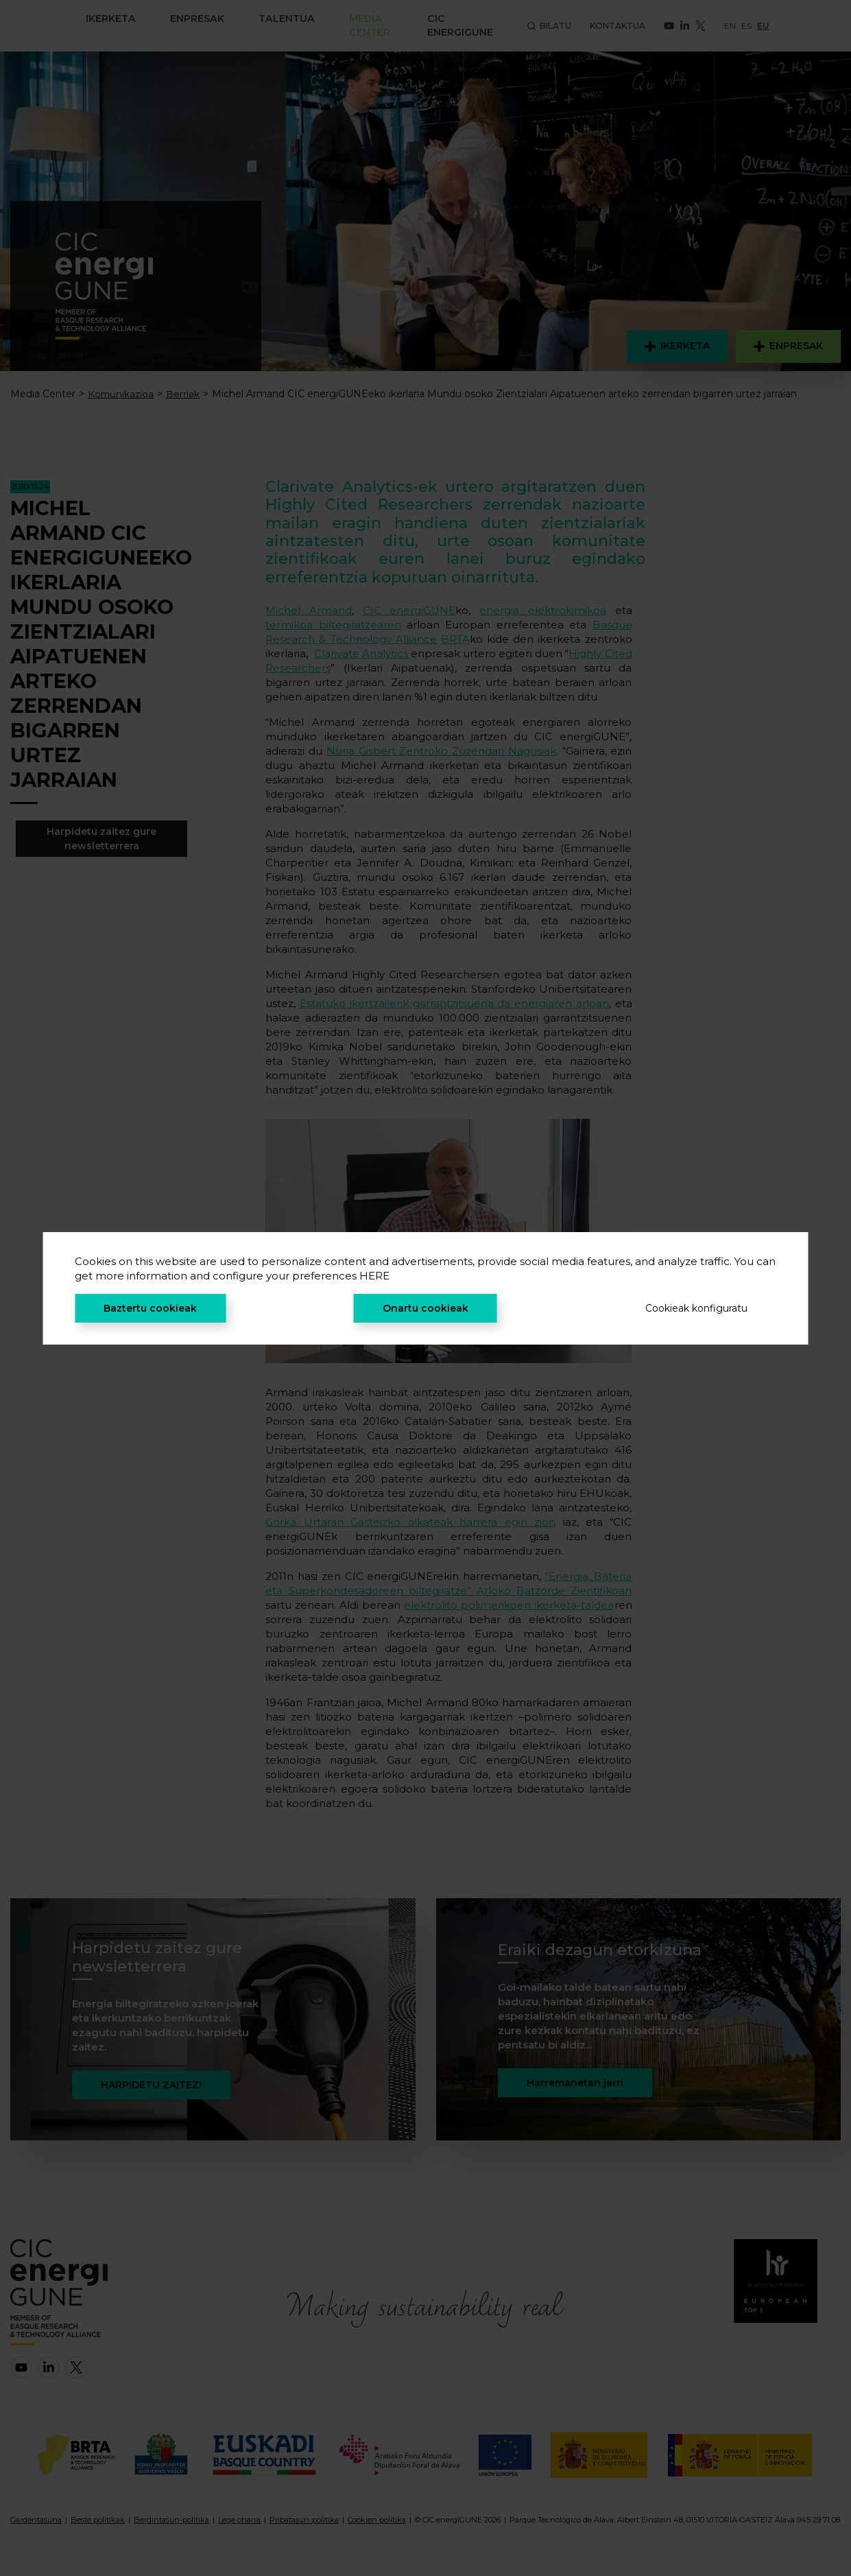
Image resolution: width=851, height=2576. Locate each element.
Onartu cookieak (425, 1308)
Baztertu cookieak (150, 1308)
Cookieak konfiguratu (696, 1308)
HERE (374, 1275)
